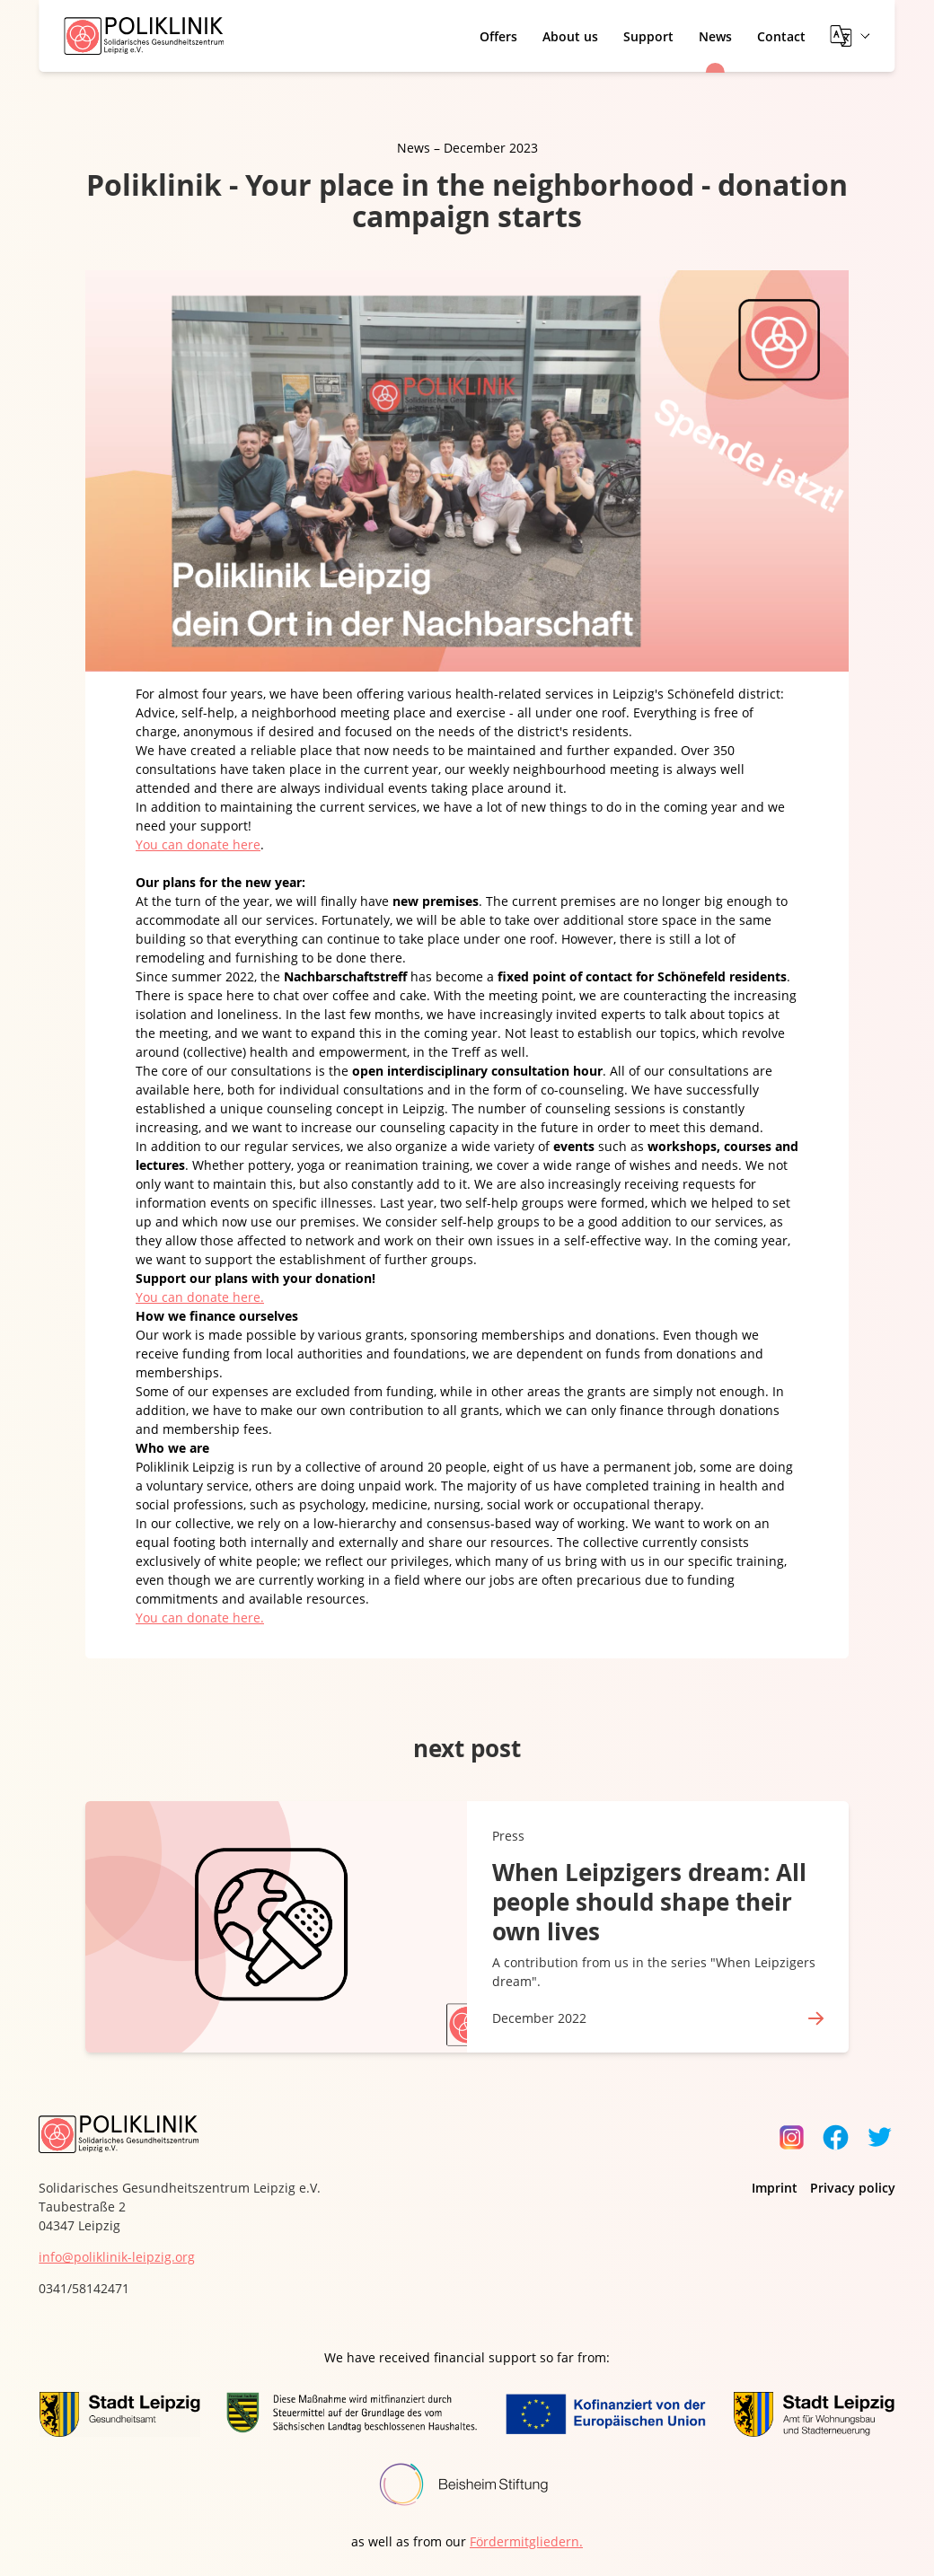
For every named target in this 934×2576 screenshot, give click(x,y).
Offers (498, 36)
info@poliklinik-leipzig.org (117, 2256)
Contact (781, 36)
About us (570, 36)
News (715, 36)
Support (648, 36)
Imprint (774, 2187)
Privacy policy (852, 2187)
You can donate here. (200, 1297)
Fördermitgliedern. (526, 2541)
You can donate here (198, 844)
